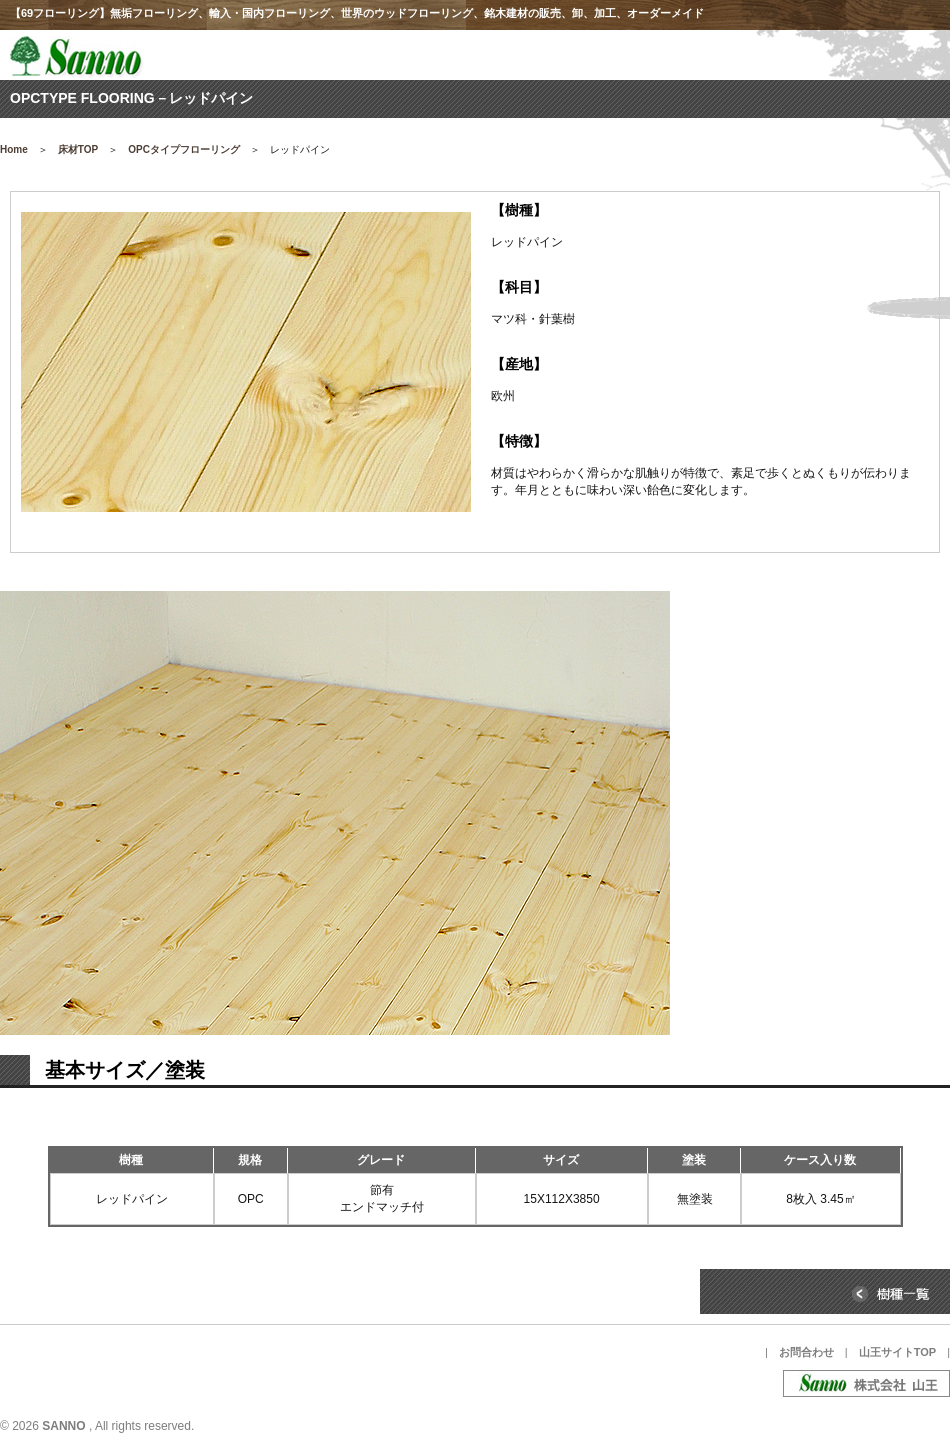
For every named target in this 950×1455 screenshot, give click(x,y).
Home (14, 149)
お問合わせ (806, 1352)
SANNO (63, 1426)
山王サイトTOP (897, 1352)
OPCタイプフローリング (184, 149)
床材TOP (78, 149)
